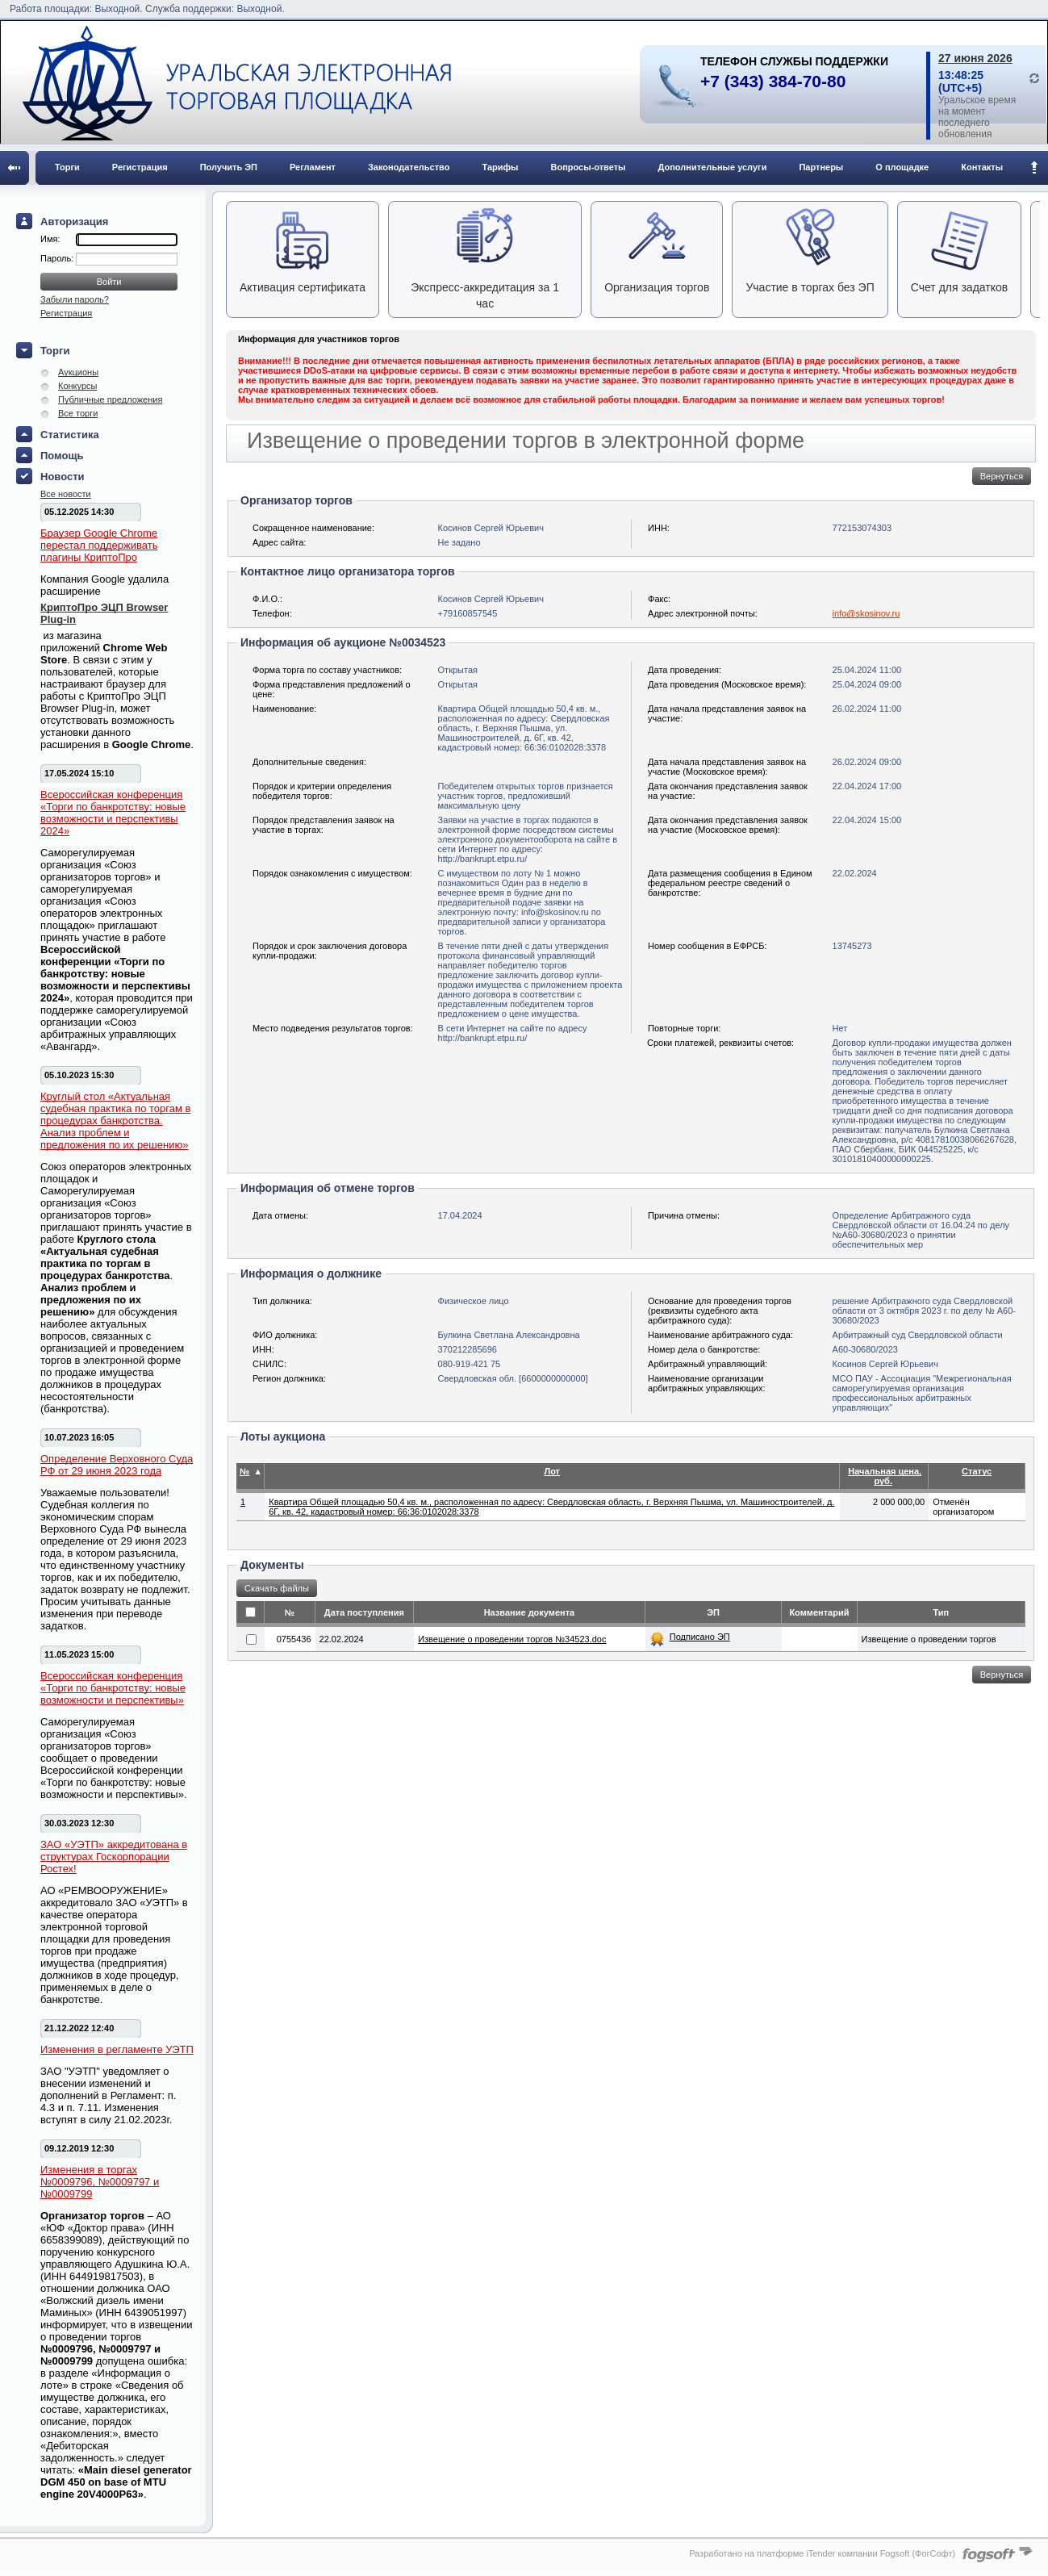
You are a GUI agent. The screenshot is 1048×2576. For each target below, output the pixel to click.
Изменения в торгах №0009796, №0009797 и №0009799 (99, 2182)
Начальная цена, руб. (884, 1476)
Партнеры (821, 167)
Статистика (69, 435)
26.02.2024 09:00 (867, 762)
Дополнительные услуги (712, 167)
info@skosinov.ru (866, 613)
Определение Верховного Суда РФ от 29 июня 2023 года (116, 1465)
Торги (67, 167)
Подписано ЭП (700, 1636)
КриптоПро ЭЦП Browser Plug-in (104, 613)
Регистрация (140, 167)
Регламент (313, 167)
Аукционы (78, 372)
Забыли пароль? (74, 299)
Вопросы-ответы (588, 167)
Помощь (61, 456)
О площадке (902, 167)
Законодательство (409, 167)
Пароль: (58, 258)
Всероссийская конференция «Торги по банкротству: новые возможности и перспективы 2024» (113, 812)
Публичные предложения (110, 399)
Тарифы (500, 167)
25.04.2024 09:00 (867, 684)
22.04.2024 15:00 (867, 820)
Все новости (65, 494)
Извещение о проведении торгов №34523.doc (512, 1639)
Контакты (982, 167)
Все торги (78, 413)
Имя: (50, 239)
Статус (977, 1471)
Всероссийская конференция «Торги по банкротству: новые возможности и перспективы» (113, 1688)
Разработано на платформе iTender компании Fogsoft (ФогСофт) (822, 2553)
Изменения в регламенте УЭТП (117, 2049)
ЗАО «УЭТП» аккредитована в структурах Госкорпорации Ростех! (113, 1856)
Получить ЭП (228, 167)
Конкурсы (77, 386)
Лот (552, 1471)
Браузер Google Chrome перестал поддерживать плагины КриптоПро (98, 545)
